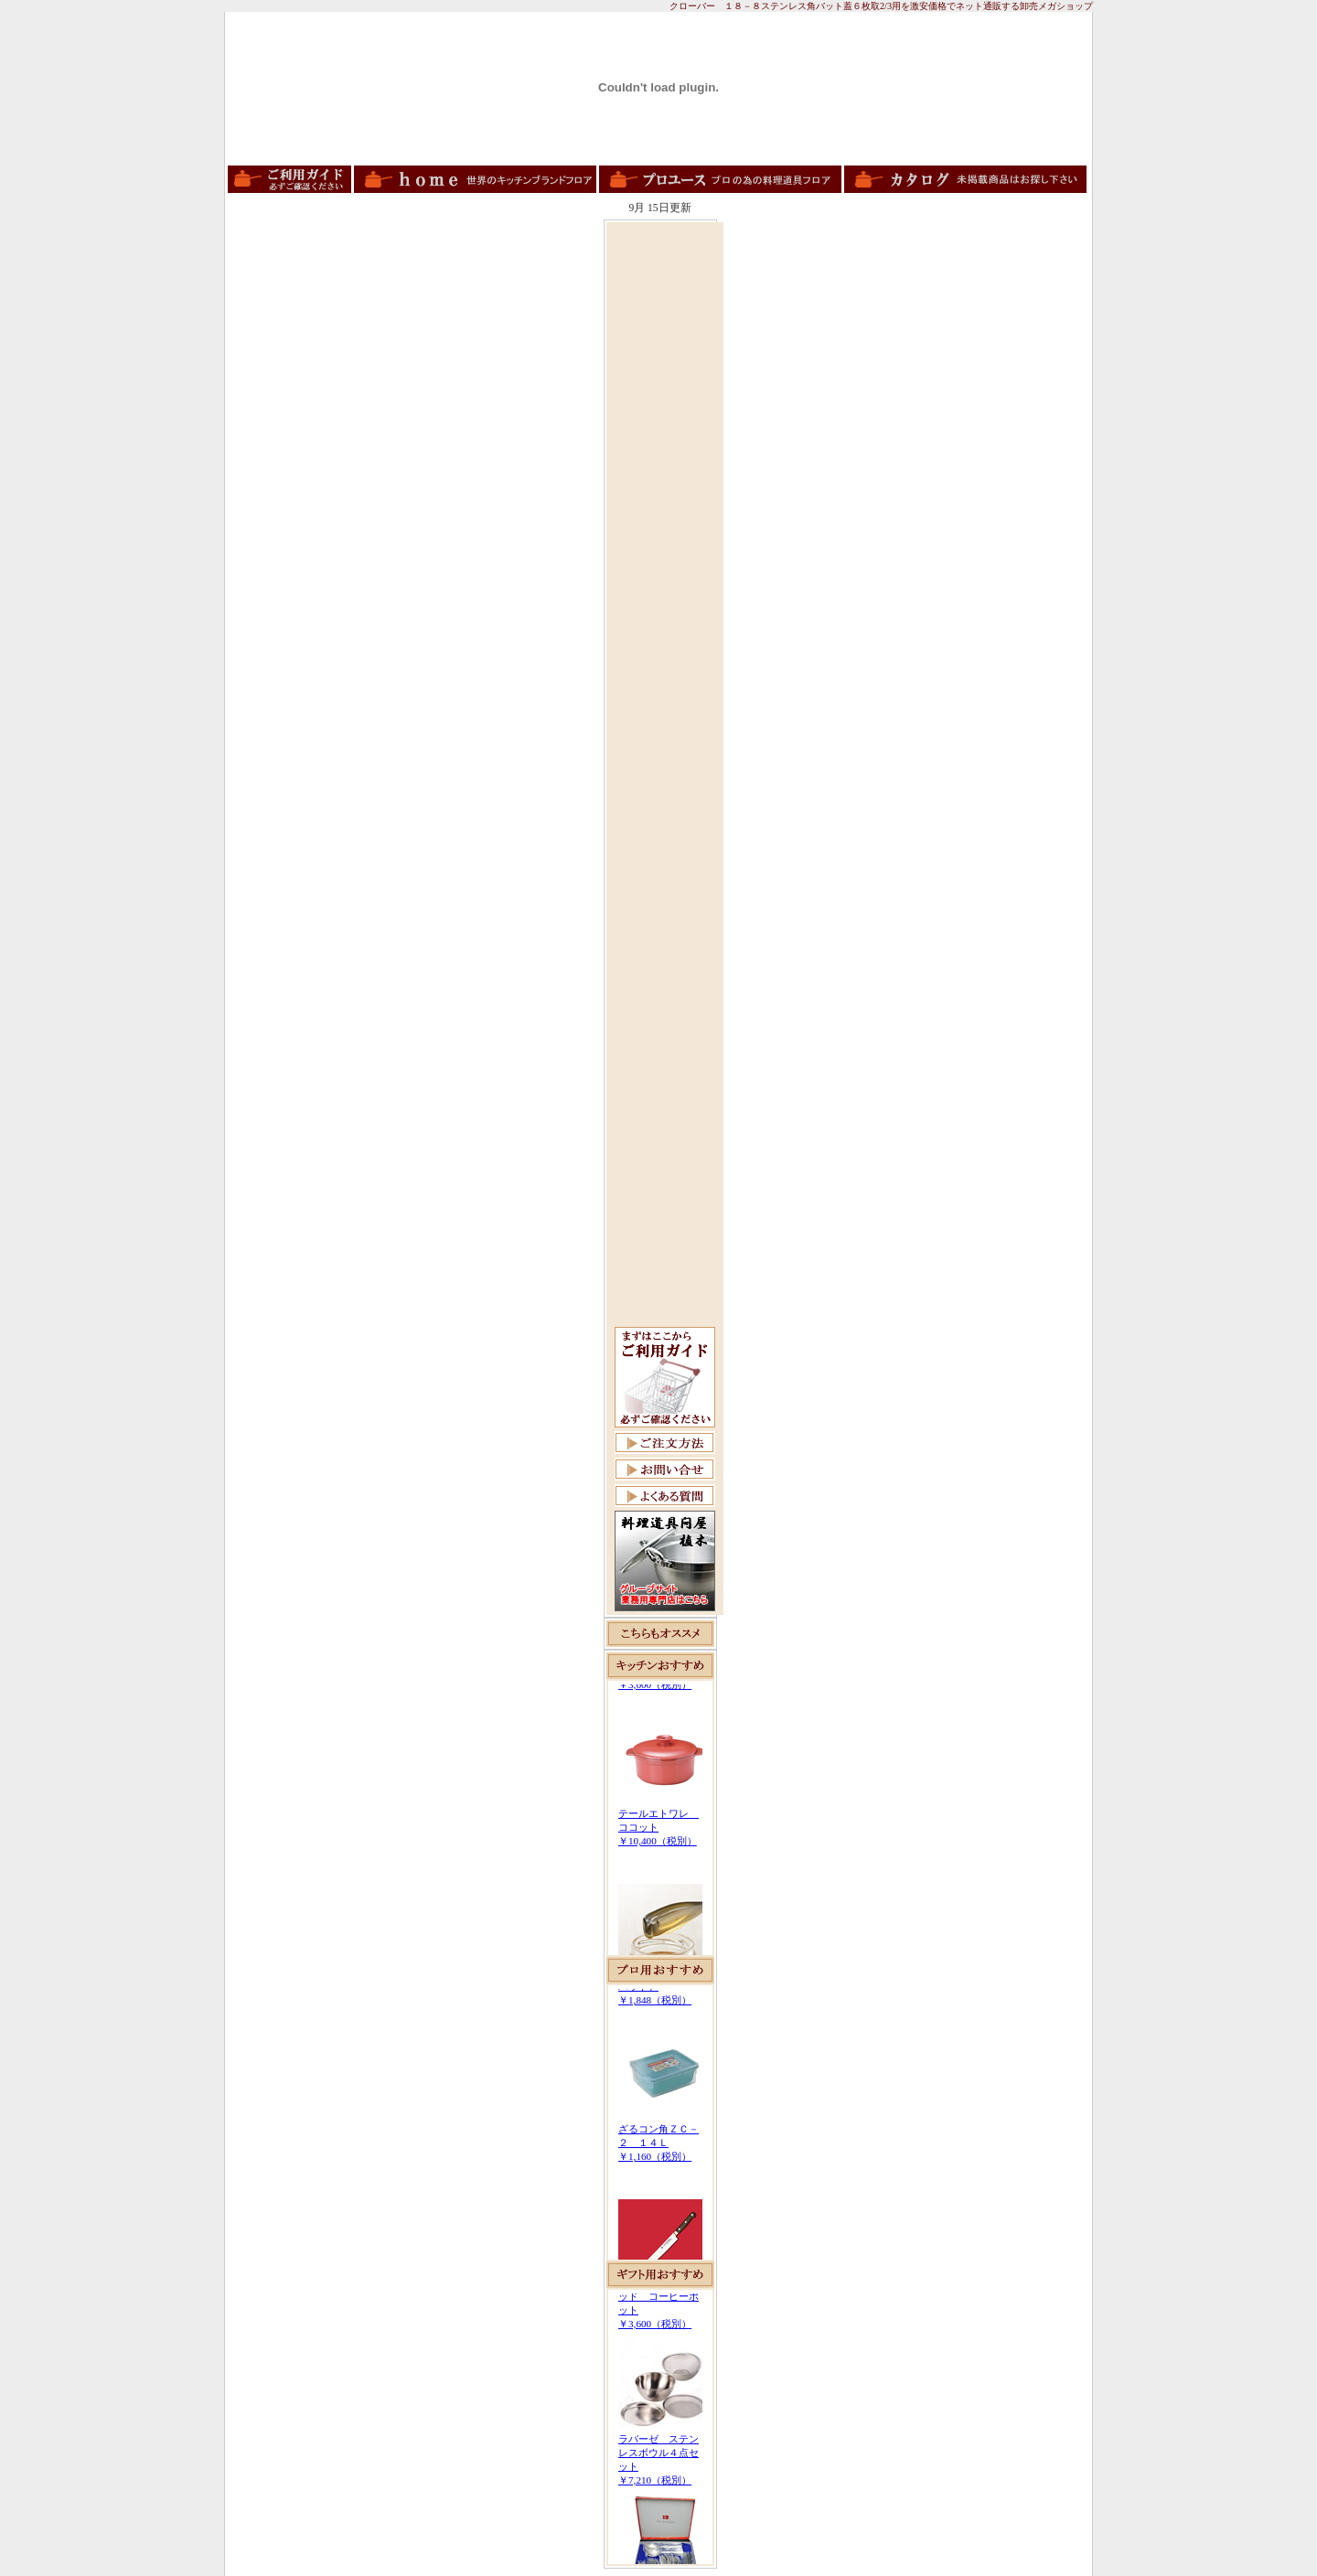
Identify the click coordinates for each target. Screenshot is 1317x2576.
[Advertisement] (665, 500)
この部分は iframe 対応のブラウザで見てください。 (660, 1818)
